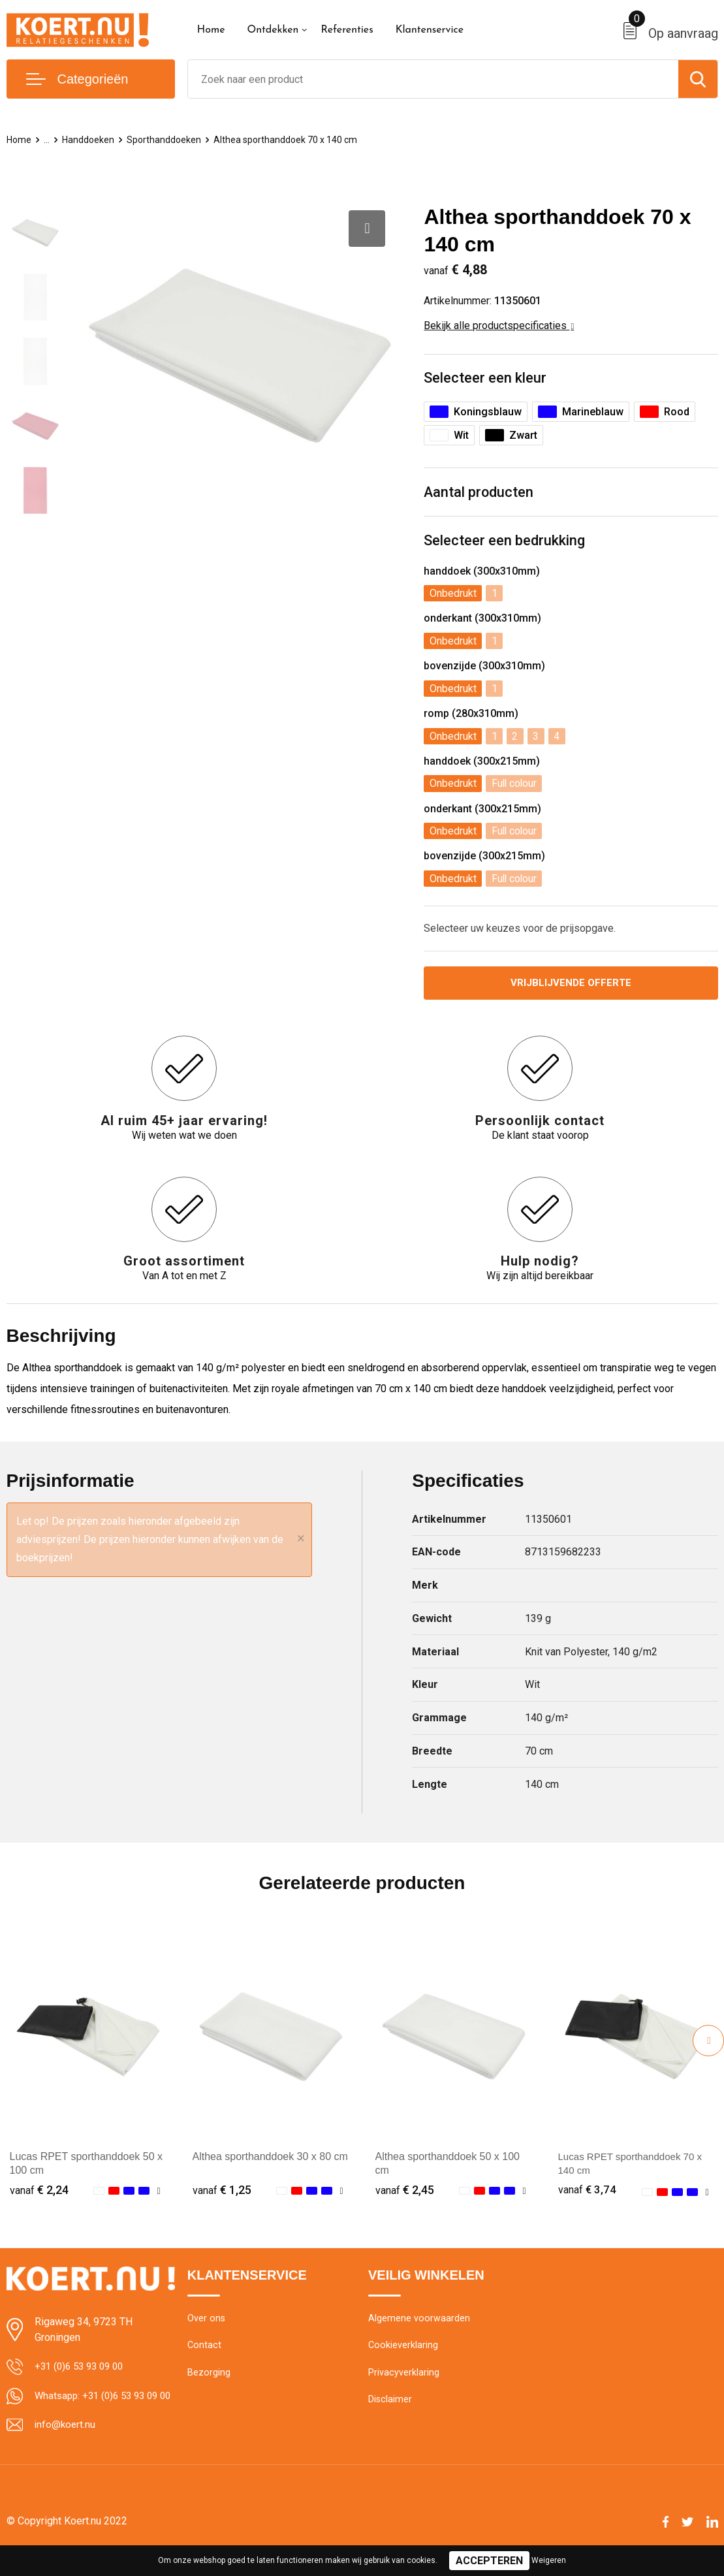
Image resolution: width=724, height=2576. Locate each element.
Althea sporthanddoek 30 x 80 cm (270, 2157)
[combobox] (433, 79)
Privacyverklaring (403, 2376)
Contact (204, 2348)
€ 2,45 (404, 2191)
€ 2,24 (39, 2191)
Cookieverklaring (403, 2348)
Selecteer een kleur (485, 378)
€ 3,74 (587, 2191)
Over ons (206, 2320)
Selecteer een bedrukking (504, 541)
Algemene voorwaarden (419, 2320)
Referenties (347, 30)
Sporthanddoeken (167, 140)
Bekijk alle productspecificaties (499, 325)
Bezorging (208, 2376)
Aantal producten (479, 493)
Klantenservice (430, 30)
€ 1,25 (222, 2191)
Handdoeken (90, 140)
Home (211, 30)
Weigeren (548, 2560)
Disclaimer (390, 2404)
